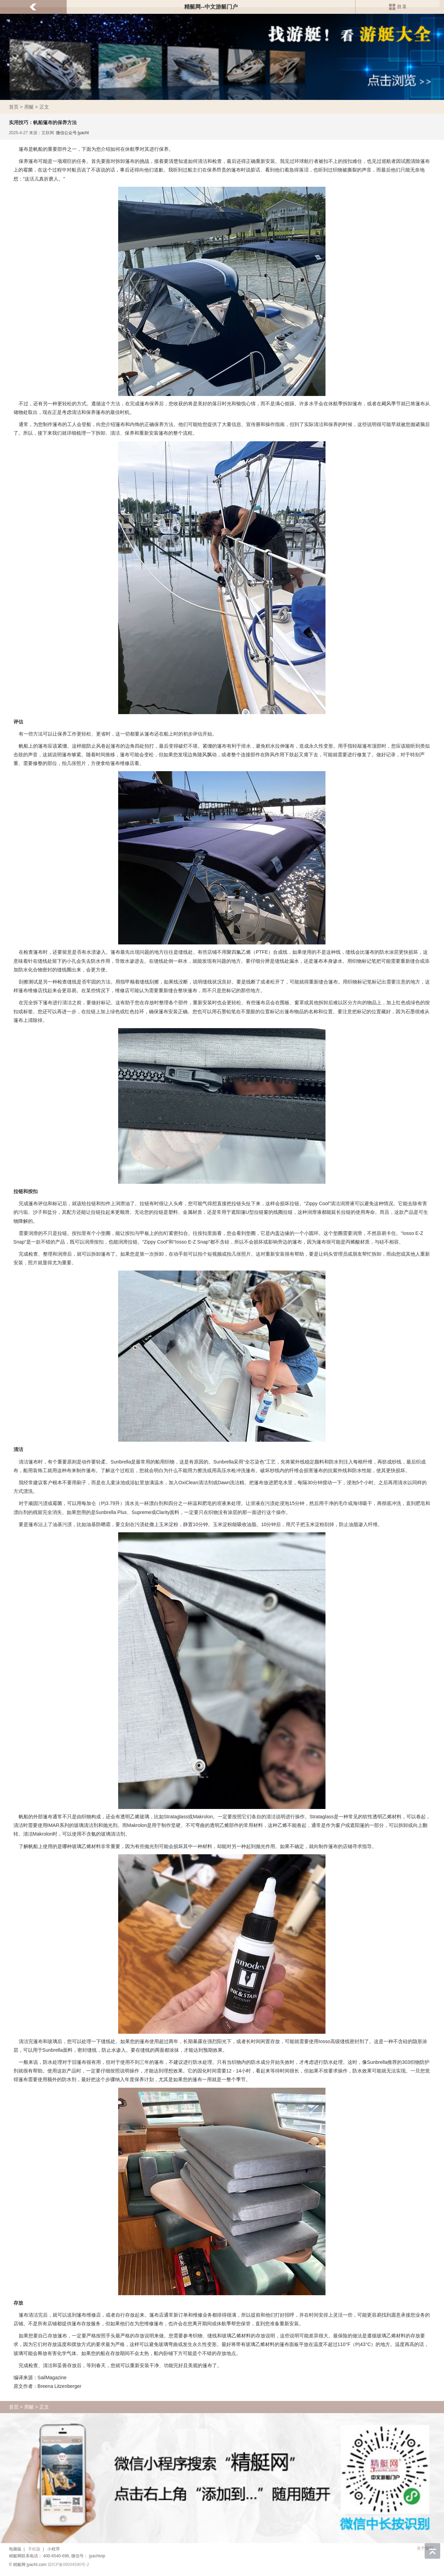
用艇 (29, 107)
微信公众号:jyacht (72, 132)
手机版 (34, 2549)
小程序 (53, 2549)
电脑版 (15, 2549)
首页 (14, 107)
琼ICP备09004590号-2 (68, 2564)
